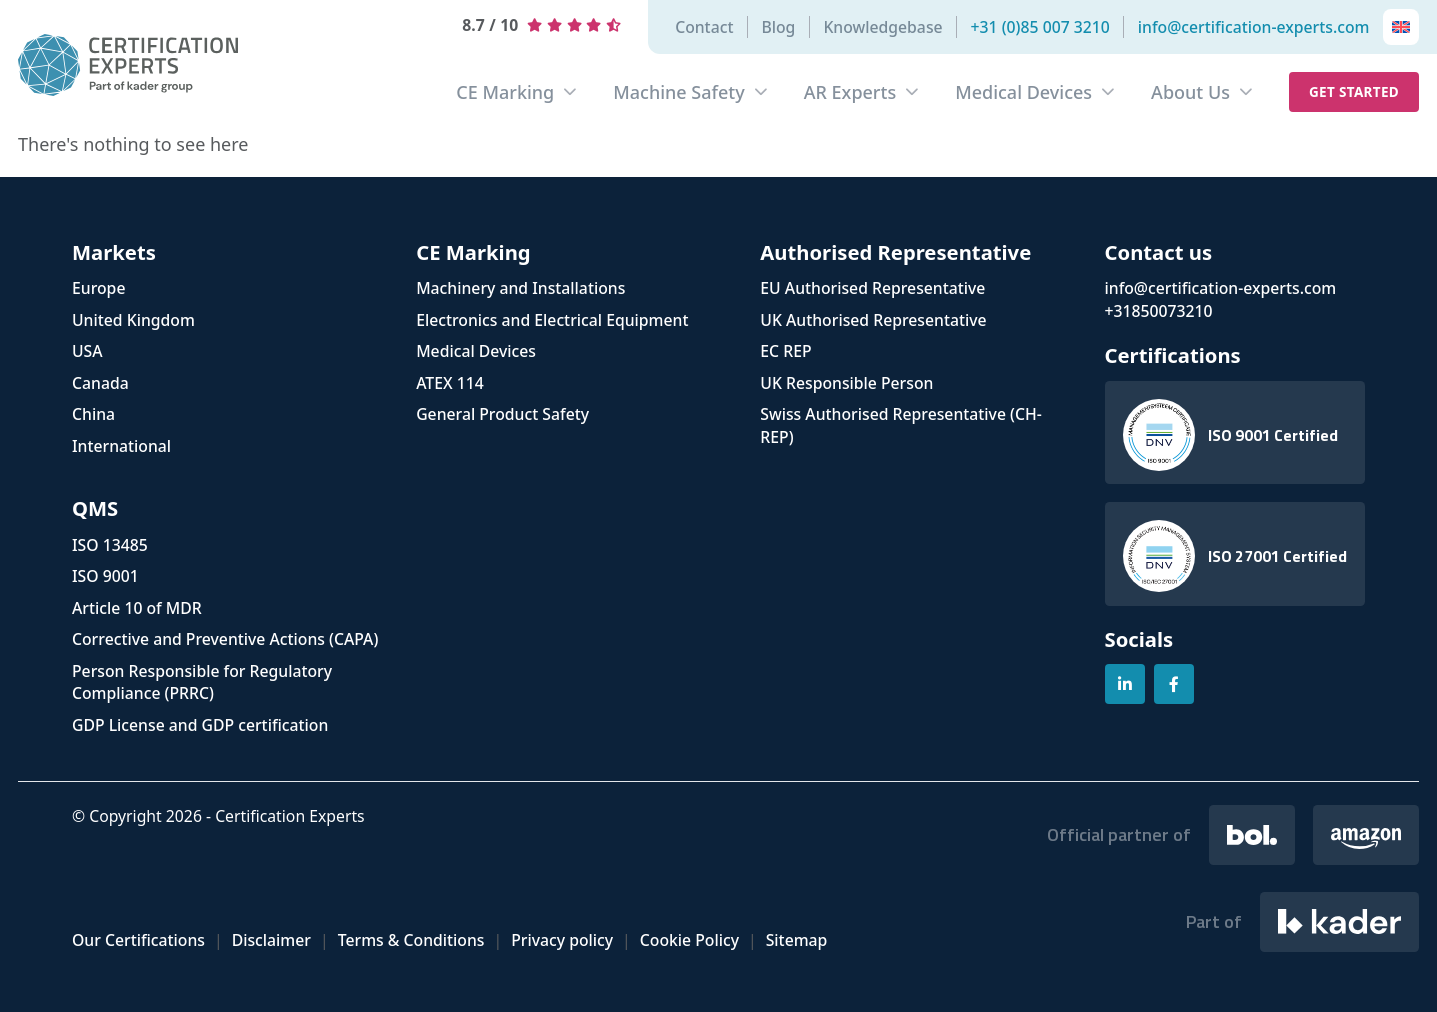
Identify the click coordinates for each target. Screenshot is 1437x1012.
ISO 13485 (110, 545)
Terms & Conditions (411, 940)
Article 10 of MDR (137, 608)
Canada (100, 383)
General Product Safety (502, 414)
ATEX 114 (450, 383)
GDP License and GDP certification (200, 725)
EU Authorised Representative (872, 288)
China (93, 414)
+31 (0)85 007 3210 (1040, 27)
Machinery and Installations (520, 288)
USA (87, 351)
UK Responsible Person (846, 383)
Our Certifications (138, 940)
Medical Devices (1023, 92)
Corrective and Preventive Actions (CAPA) (225, 639)
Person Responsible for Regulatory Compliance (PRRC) (202, 682)
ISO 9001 (105, 576)
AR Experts (850, 92)
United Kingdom (133, 320)
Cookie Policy (689, 940)
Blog (778, 27)
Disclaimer (271, 940)
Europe (98, 288)
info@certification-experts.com (1254, 27)
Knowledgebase (882, 27)
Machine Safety (678, 92)
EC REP (785, 351)
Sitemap (797, 940)
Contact (704, 27)
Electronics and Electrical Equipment (552, 320)
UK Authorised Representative (873, 320)
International (121, 446)
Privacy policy (562, 940)
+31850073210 (1159, 311)
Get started (1354, 92)
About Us (1190, 92)
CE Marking (505, 92)
